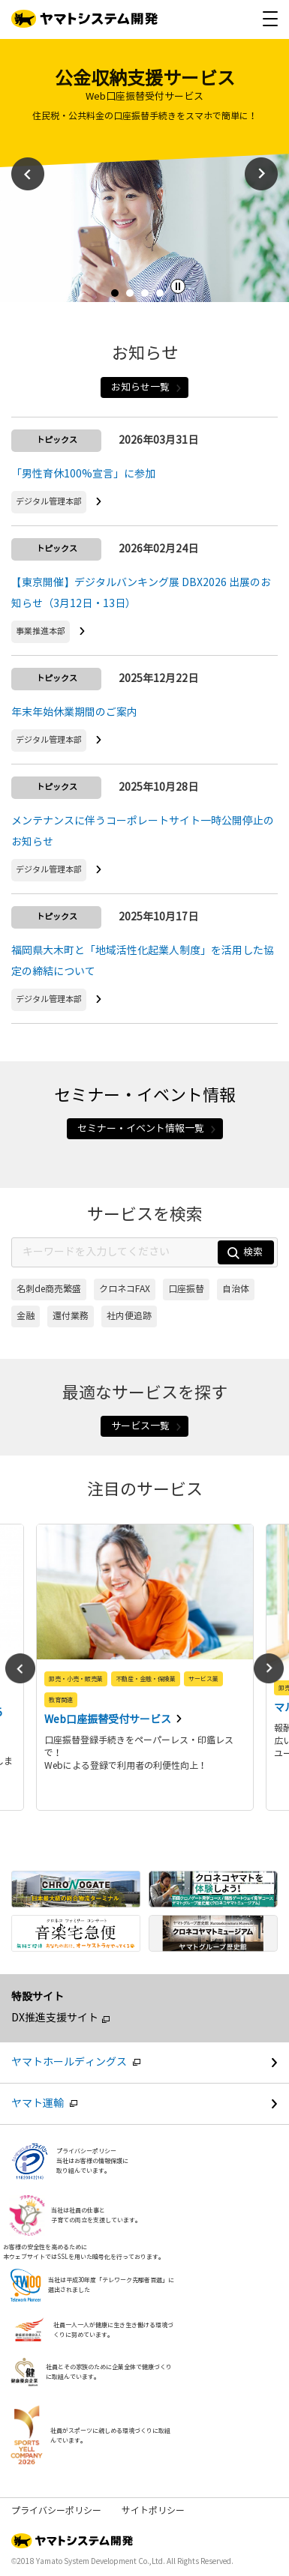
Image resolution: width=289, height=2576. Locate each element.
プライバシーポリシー (56, 2511)
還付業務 (71, 1316)
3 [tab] (148, 296)
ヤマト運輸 (150, 2103)
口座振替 (186, 1289)
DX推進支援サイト (54, 2018)
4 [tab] (163, 296)
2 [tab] (133, 296)
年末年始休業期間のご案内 (74, 712)
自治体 (235, 1289)
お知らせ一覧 (146, 387)
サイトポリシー (153, 2511)
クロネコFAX (124, 1289)
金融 (26, 1316)
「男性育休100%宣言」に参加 (83, 474)
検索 (245, 1252)
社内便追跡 (129, 1316)
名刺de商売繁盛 (49, 1289)
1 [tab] (118, 296)
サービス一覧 (146, 1426)
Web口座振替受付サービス (108, 1719)
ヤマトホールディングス (150, 2062)
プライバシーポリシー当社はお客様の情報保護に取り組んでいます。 (92, 2160)
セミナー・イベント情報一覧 (147, 1129)
